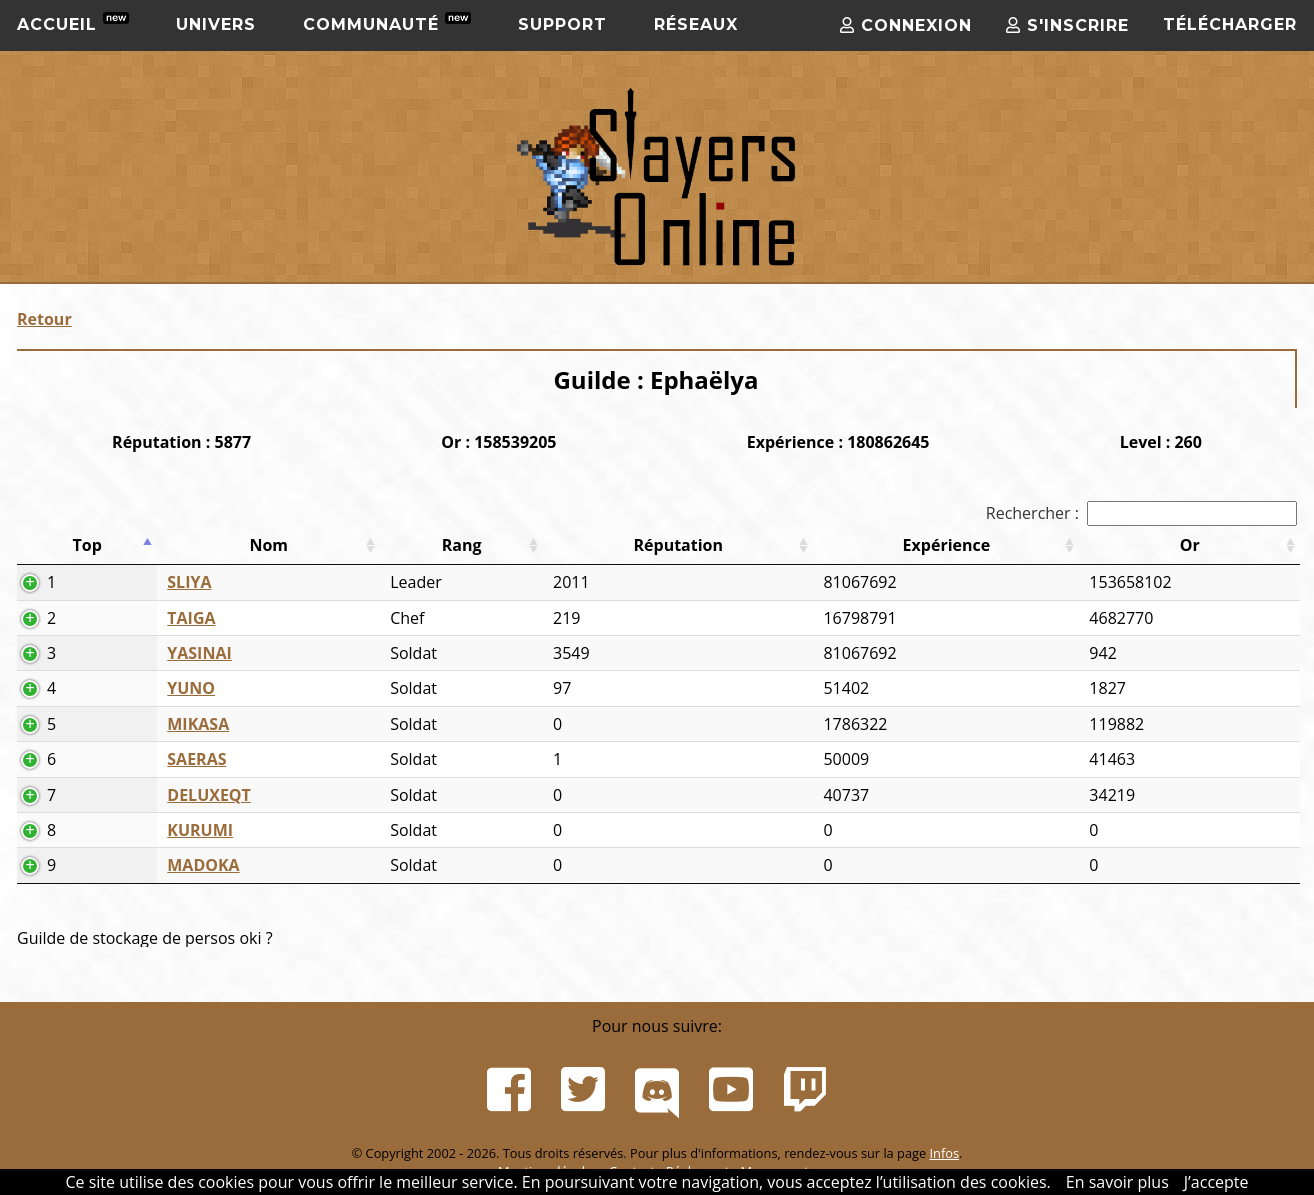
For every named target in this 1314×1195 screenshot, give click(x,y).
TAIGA (191, 618)
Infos (944, 1153)
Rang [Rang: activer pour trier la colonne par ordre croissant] (462, 545)
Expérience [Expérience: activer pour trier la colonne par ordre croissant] (947, 545)
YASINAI (199, 653)
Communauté (387, 23)
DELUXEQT (209, 795)
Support (562, 24)
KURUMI (200, 830)
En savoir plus (1117, 1182)
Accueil (73, 23)
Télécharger (1230, 24)
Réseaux (696, 24)
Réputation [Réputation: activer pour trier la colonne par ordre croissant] (679, 545)
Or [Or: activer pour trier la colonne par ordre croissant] (1190, 545)
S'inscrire (1067, 25)
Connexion (906, 25)
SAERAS (196, 759)
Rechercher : (1141, 513)
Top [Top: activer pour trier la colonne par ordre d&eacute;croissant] (86, 545)
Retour (44, 319)
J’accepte (1216, 1182)
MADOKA (203, 865)
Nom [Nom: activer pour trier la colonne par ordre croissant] (268, 545)
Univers (216, 24)
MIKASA (198, 724)
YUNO (191, 688)
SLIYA (189, 582)
